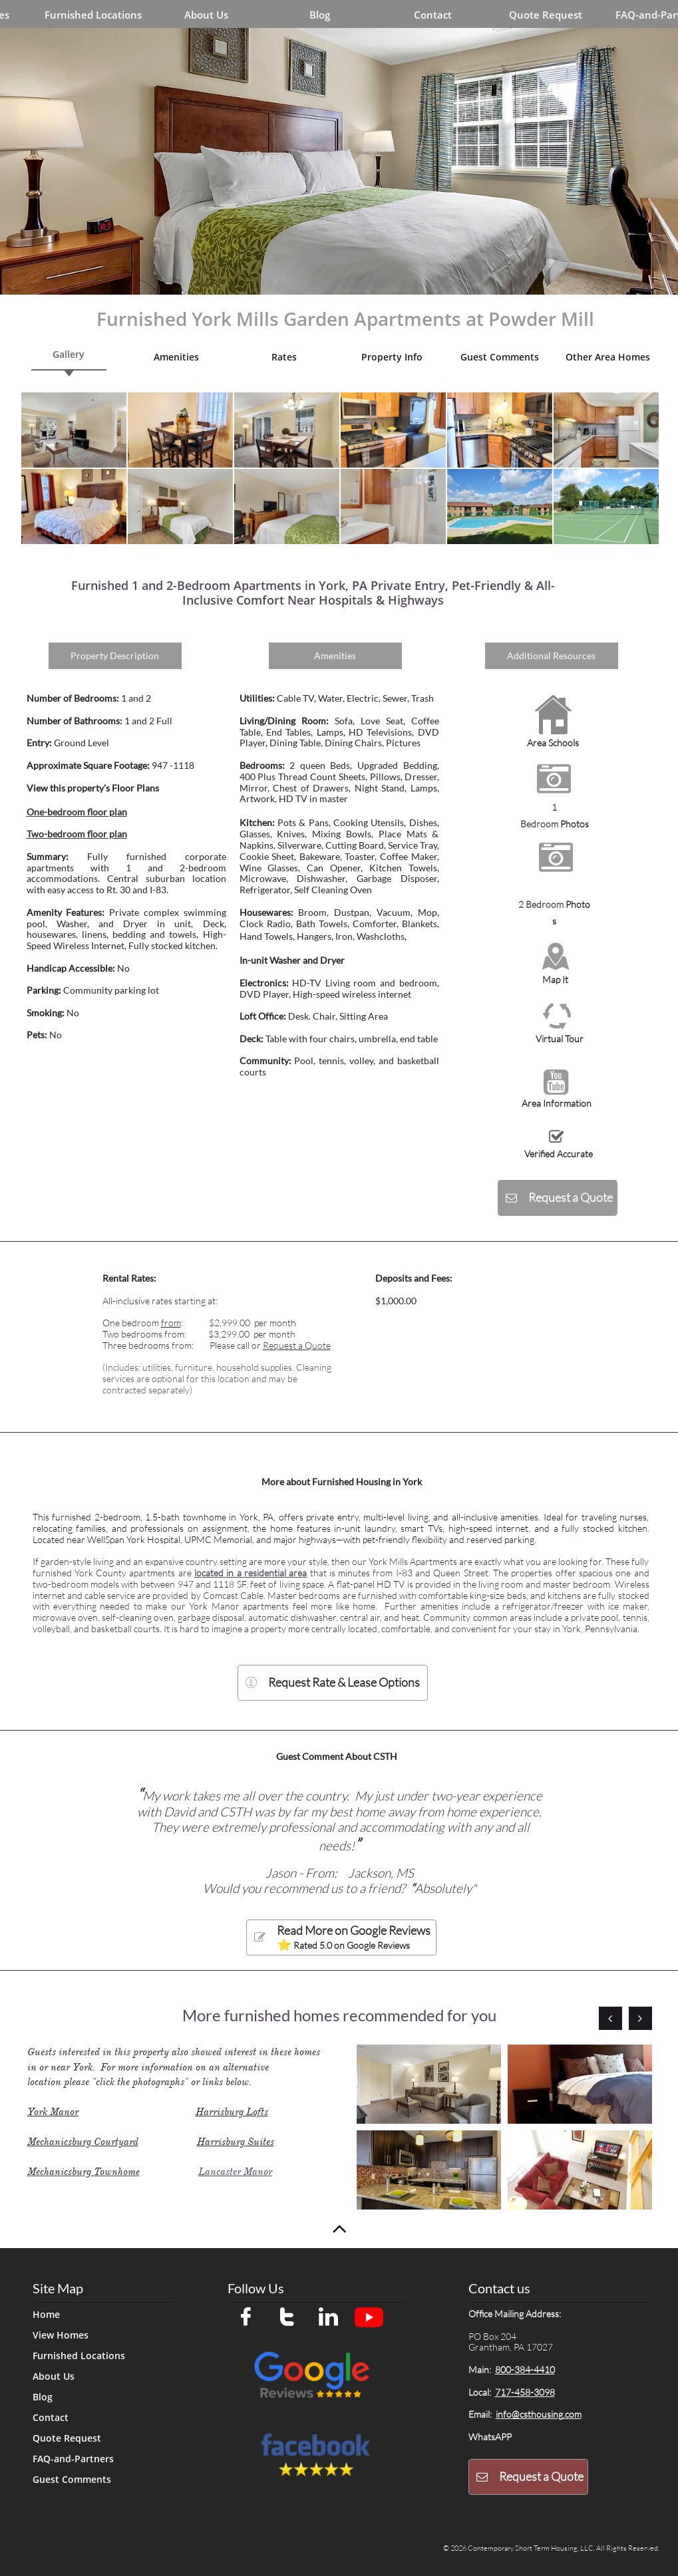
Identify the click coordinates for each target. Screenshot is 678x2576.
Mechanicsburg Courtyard (82, 2142)
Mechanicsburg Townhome (83, 2172)
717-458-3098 (525, 2392)
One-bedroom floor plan (77, 811)
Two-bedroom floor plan (77, 833)
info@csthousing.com (539, 2414)
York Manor (53, 2112)
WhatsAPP (490, 2436)
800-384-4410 (525, 2369)
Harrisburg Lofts (232, 2112)
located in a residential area (250, 1572)
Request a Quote (297, 1345)
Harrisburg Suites (235, 2142)
